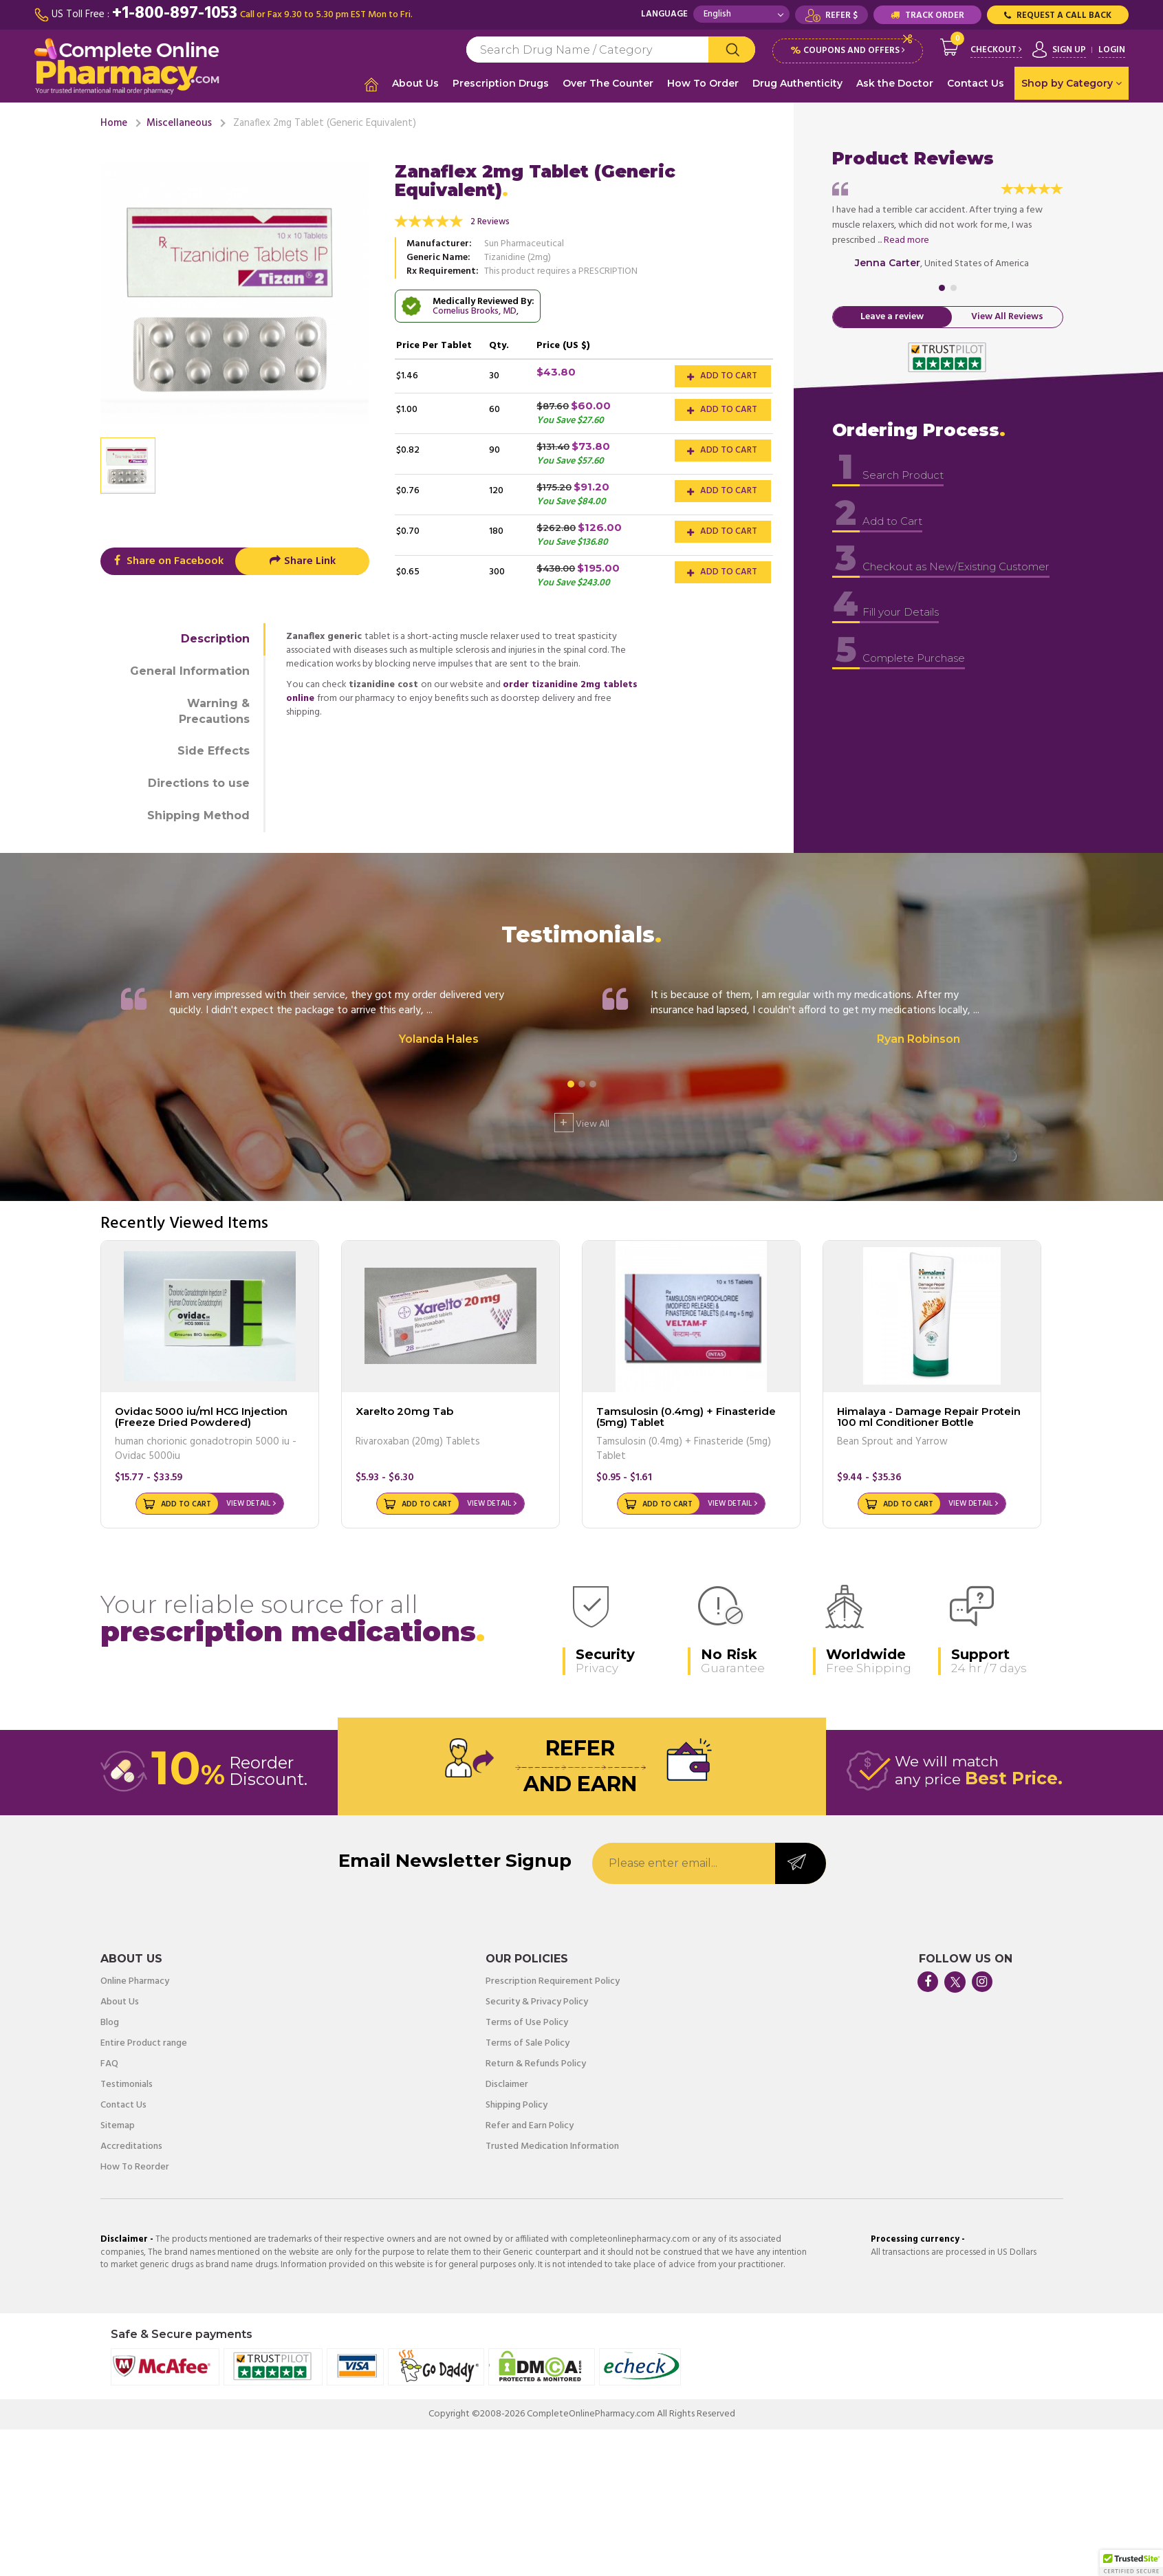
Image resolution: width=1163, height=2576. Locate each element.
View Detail (248, 1501)
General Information (190, 668)
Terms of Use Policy (527, 2021)
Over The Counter (608, 83)
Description (215, 636)
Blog (109, 2021)
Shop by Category (1071, 83)
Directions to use (199, 781)
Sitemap (117, 2124)
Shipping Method (198, 813)
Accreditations (131, 2145)
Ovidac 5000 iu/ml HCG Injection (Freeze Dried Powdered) (201, 1415)
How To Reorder (134, 2165)
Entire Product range (143, 2041)
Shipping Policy (516, 2103)
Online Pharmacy (134, 1980)
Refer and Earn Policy (530, 2124)
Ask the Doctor (894, 83)
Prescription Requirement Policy (553, 1980)
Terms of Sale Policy (527, 2041)
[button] (1131, 2563)
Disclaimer (507, 2083)
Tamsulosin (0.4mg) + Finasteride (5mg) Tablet (686, 1415)
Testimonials (126, 2083)
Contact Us (975, 83)
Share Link (302, 559)
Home (113, 121)
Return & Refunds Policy (536, 2062)
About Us (415, 83)
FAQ (109, 2062)
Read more (906, 238)
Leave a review (892, 315)
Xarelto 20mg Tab (404, 1409)
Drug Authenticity (797, 83)
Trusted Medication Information (552, 2145)
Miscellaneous (179, 121)
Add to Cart (722, 374)
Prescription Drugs (501, 83)
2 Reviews (490, 220)
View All (581, 1120)
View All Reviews (1007, 315)
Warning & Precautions (214, 709)
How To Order (703, 83)
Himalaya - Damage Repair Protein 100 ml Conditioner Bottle (929, 1415)
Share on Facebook (167, 559)
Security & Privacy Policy (537, 2000)
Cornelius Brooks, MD (475, 309)
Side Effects (213, 749)
